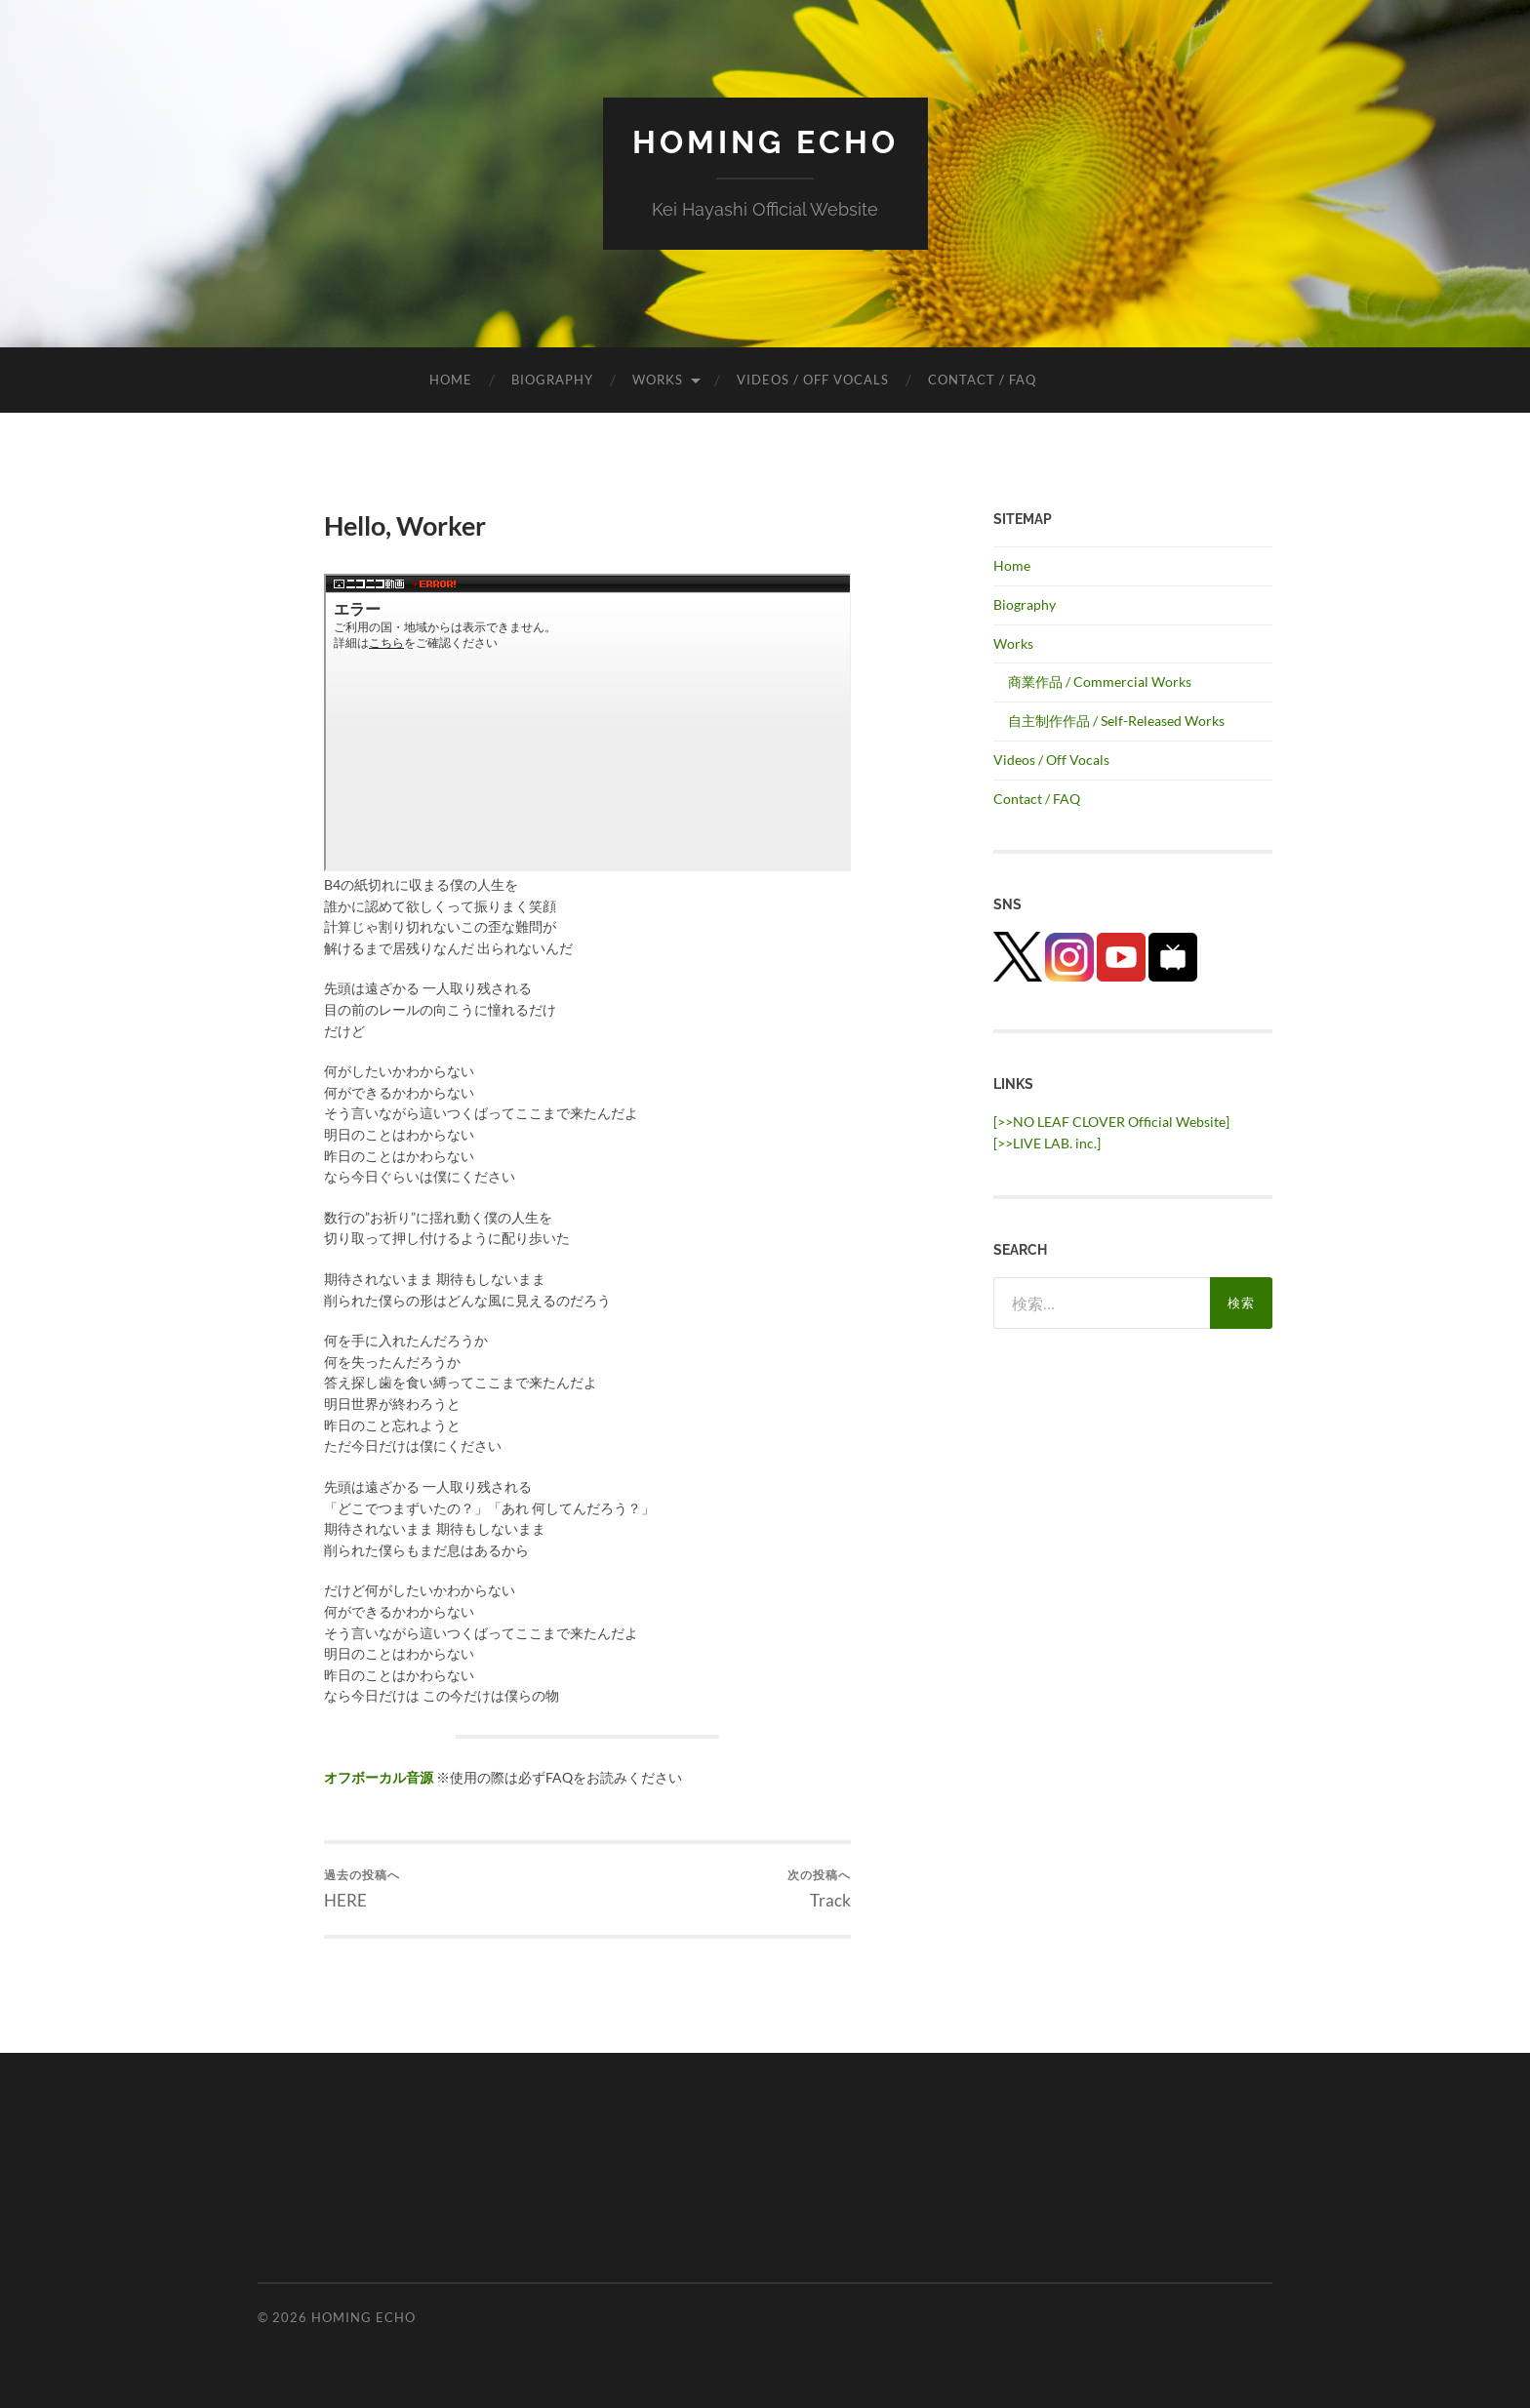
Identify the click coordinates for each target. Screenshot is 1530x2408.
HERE (362, 1888)
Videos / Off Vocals (813, 379)
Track (819, 1888)
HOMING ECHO (765, 142)
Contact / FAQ (982, 379)
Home (450, 379)
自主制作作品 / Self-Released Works (1116, 720)
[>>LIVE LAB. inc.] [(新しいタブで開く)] (1047, 1143)
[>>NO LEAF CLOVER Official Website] (1111, 1121)
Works (657, 379)
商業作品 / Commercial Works (1099, 681)
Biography (552, 379)
